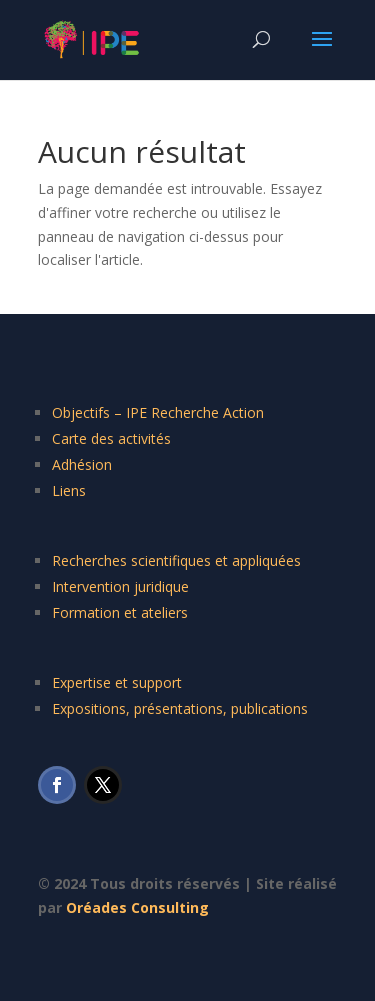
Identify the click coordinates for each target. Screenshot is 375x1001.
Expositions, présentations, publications (180, 708)
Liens (69, 490)
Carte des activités (111, 438)
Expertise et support (117, 682)
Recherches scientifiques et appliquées (176, 560)
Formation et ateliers (120, 612)
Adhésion (82, 464)
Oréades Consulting (137, 907)
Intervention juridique (120, 586)
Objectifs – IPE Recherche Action (158, 412)
